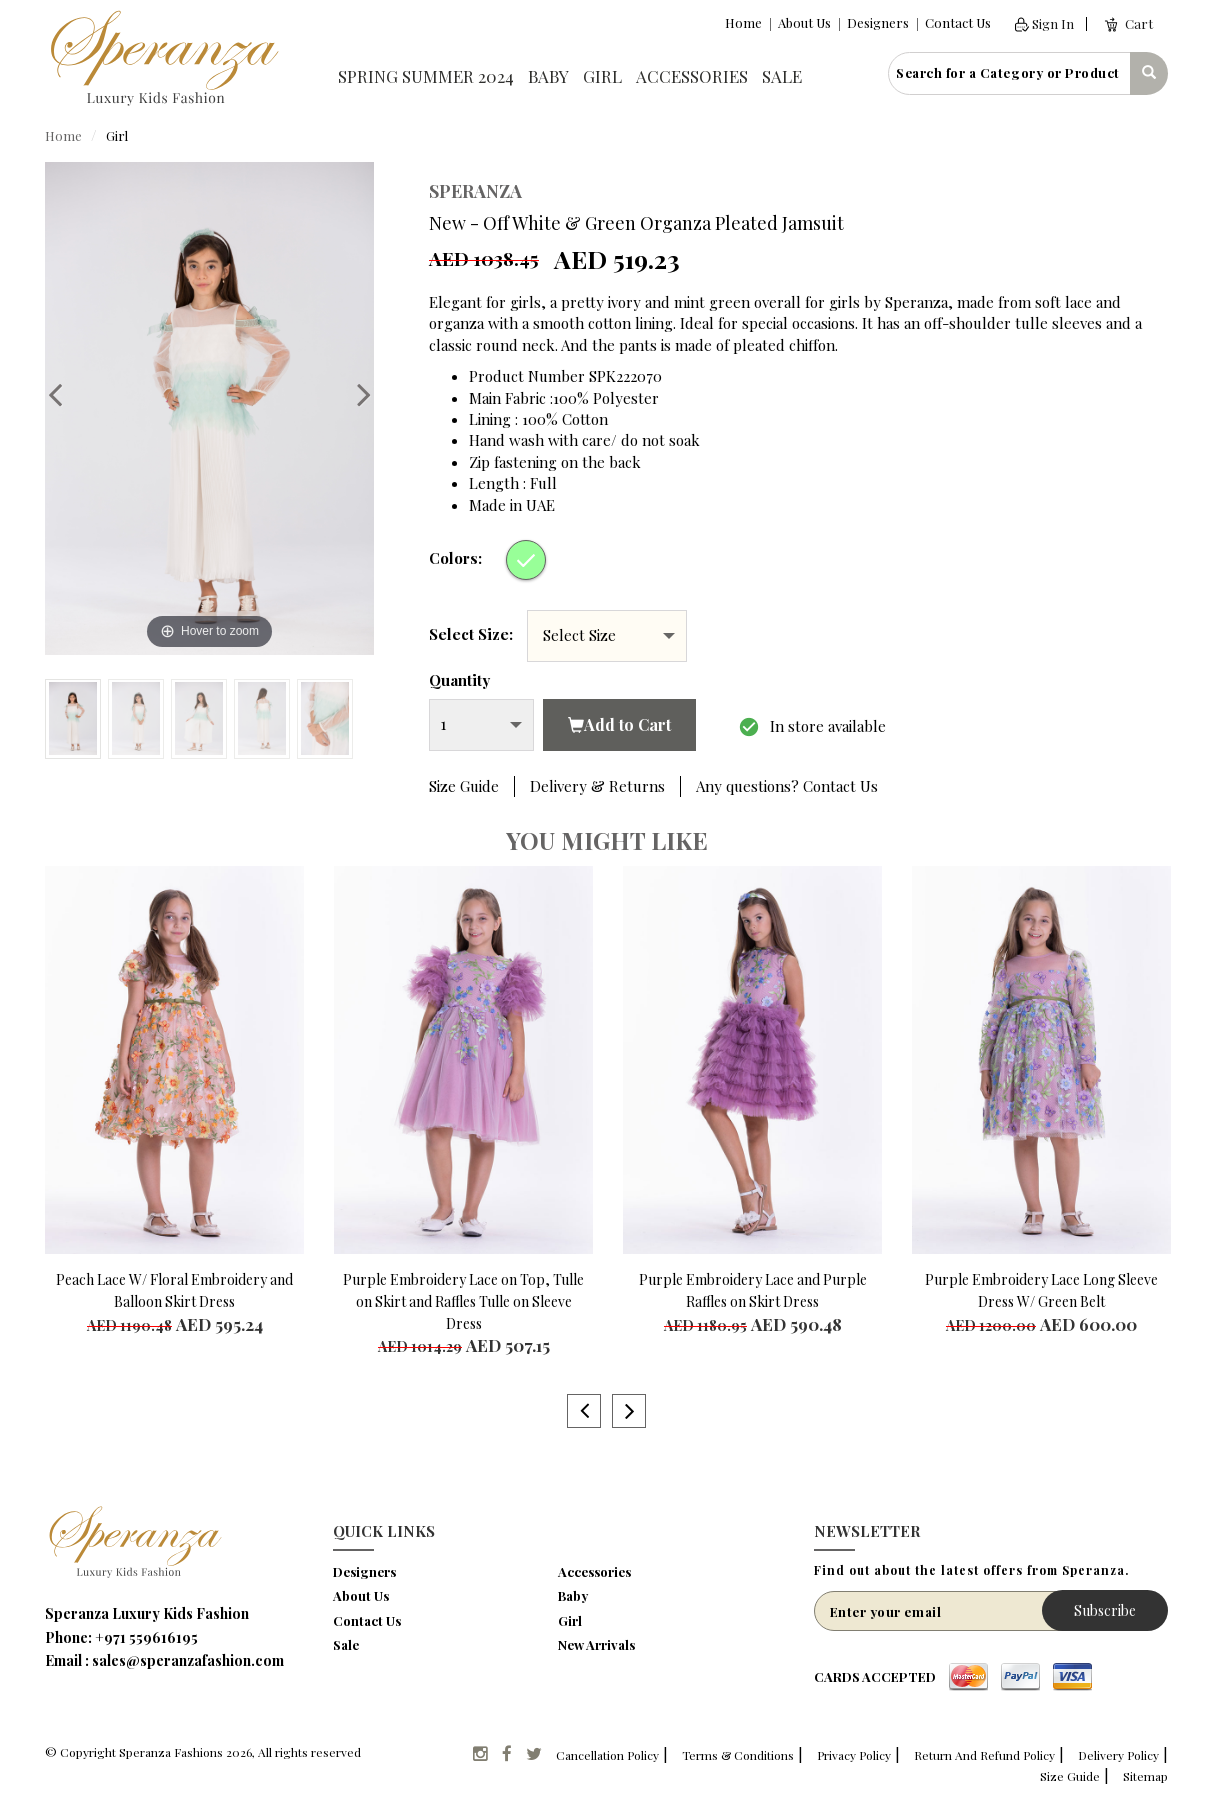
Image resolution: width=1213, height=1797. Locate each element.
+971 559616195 (146, 1637)
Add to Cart (619, 724)
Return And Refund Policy (984, 1755)
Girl (602, 76)
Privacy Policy (854, 1755)
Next (354, 394)
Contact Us (958, 22)
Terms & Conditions (738, 1755)
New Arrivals (596, 1644)
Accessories (692, 76)
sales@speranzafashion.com (188, 1660)
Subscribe (1105, 1610)
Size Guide (464, 786)
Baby (548, 76)
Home (743, 22)
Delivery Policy (1118, 1755)
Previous (65, 394)
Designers (878, 22)
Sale (782, 76)
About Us (804, 22)
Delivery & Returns (597, 786)
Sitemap (1145, 1776)
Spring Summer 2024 (426, 76)
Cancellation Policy (607, 1755)
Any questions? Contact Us (787, 786)
